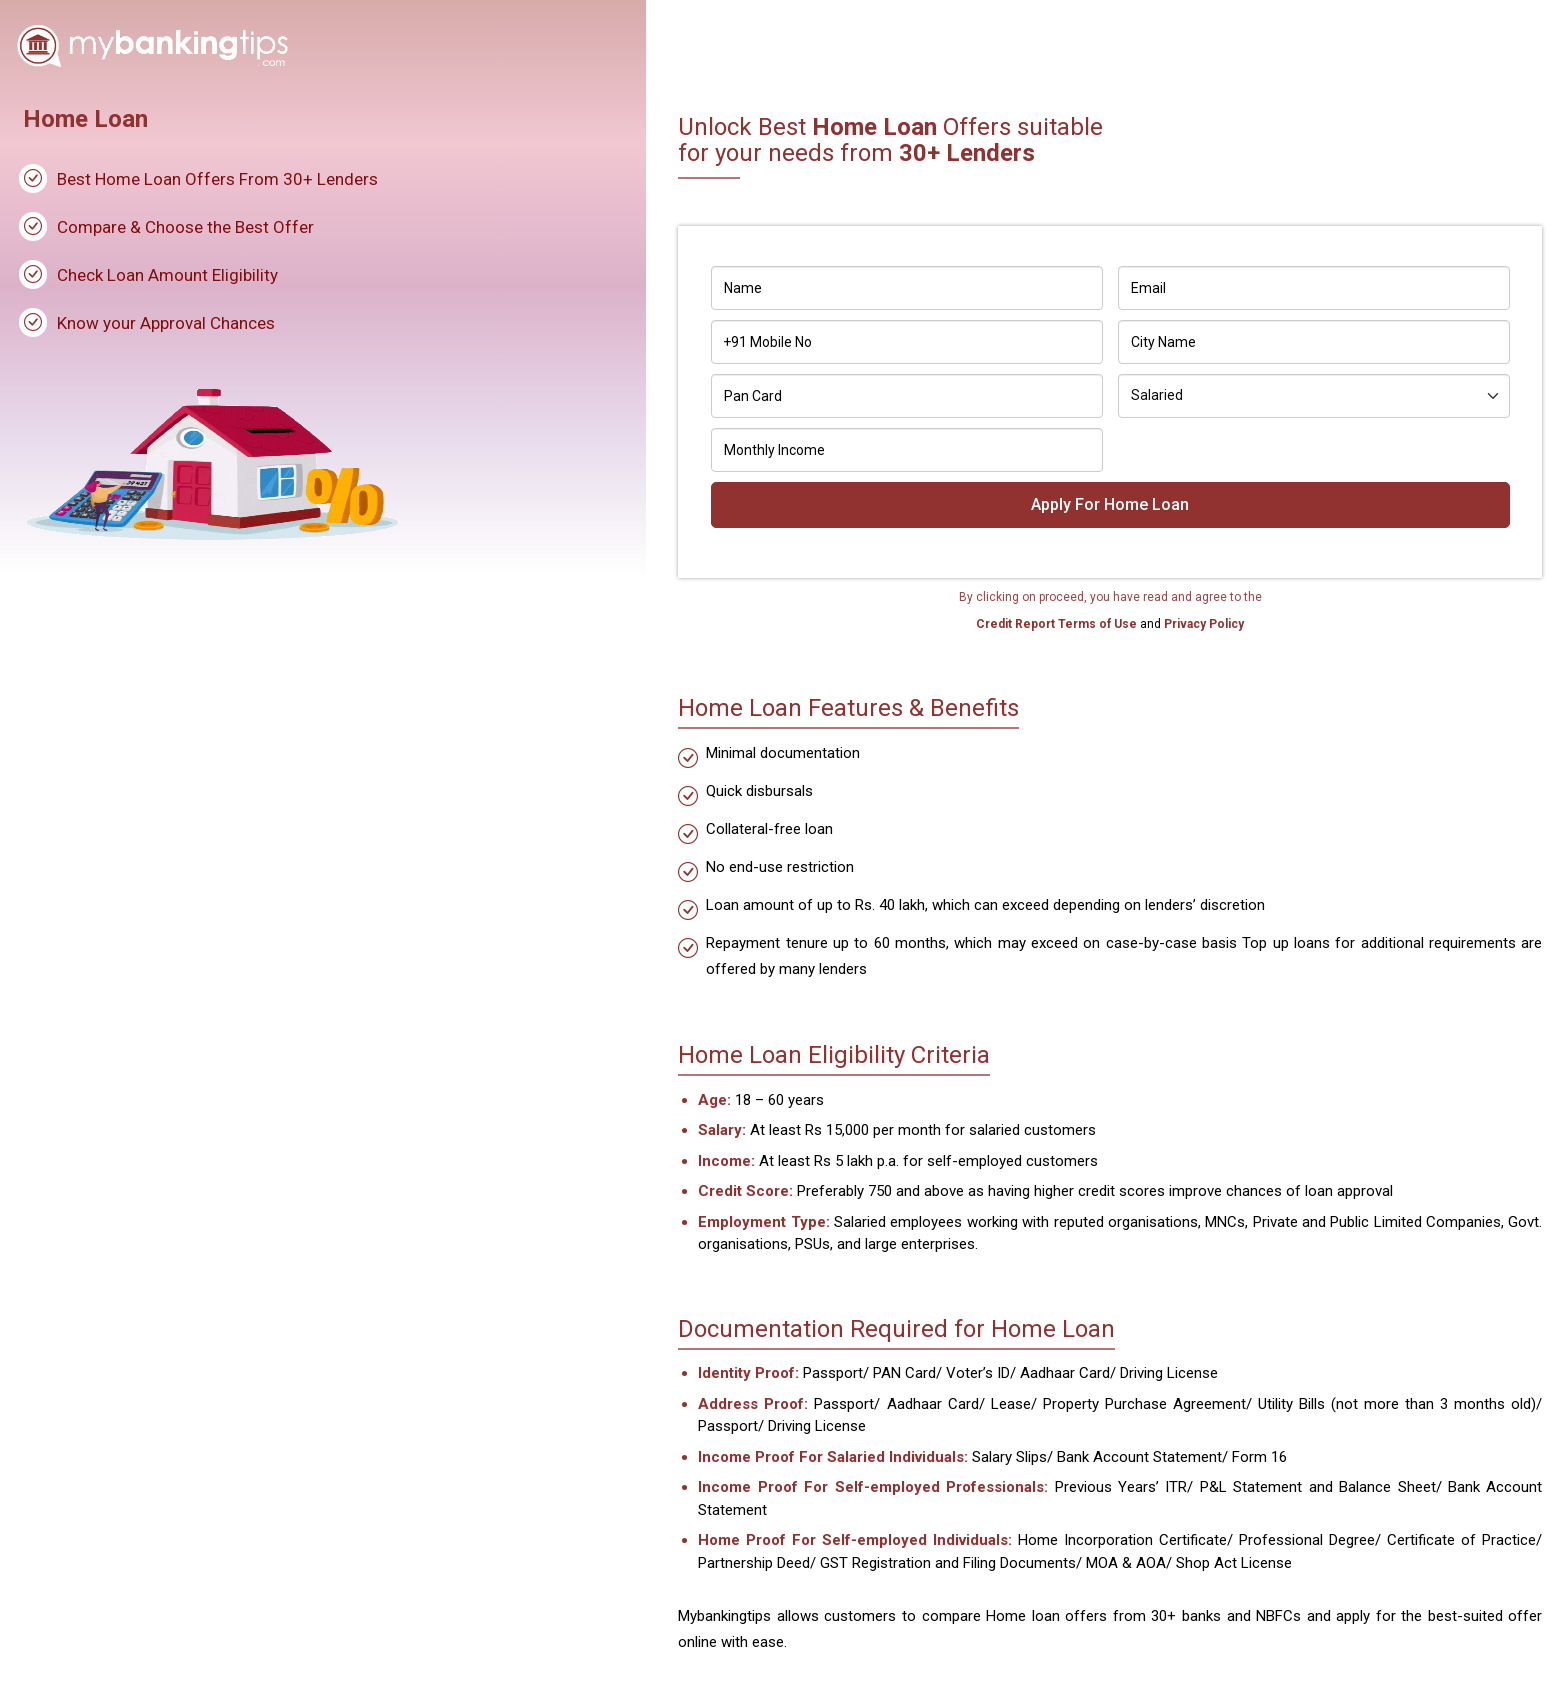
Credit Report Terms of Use (1058, 624)
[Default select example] (1314, 396)
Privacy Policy (1202, 624)
